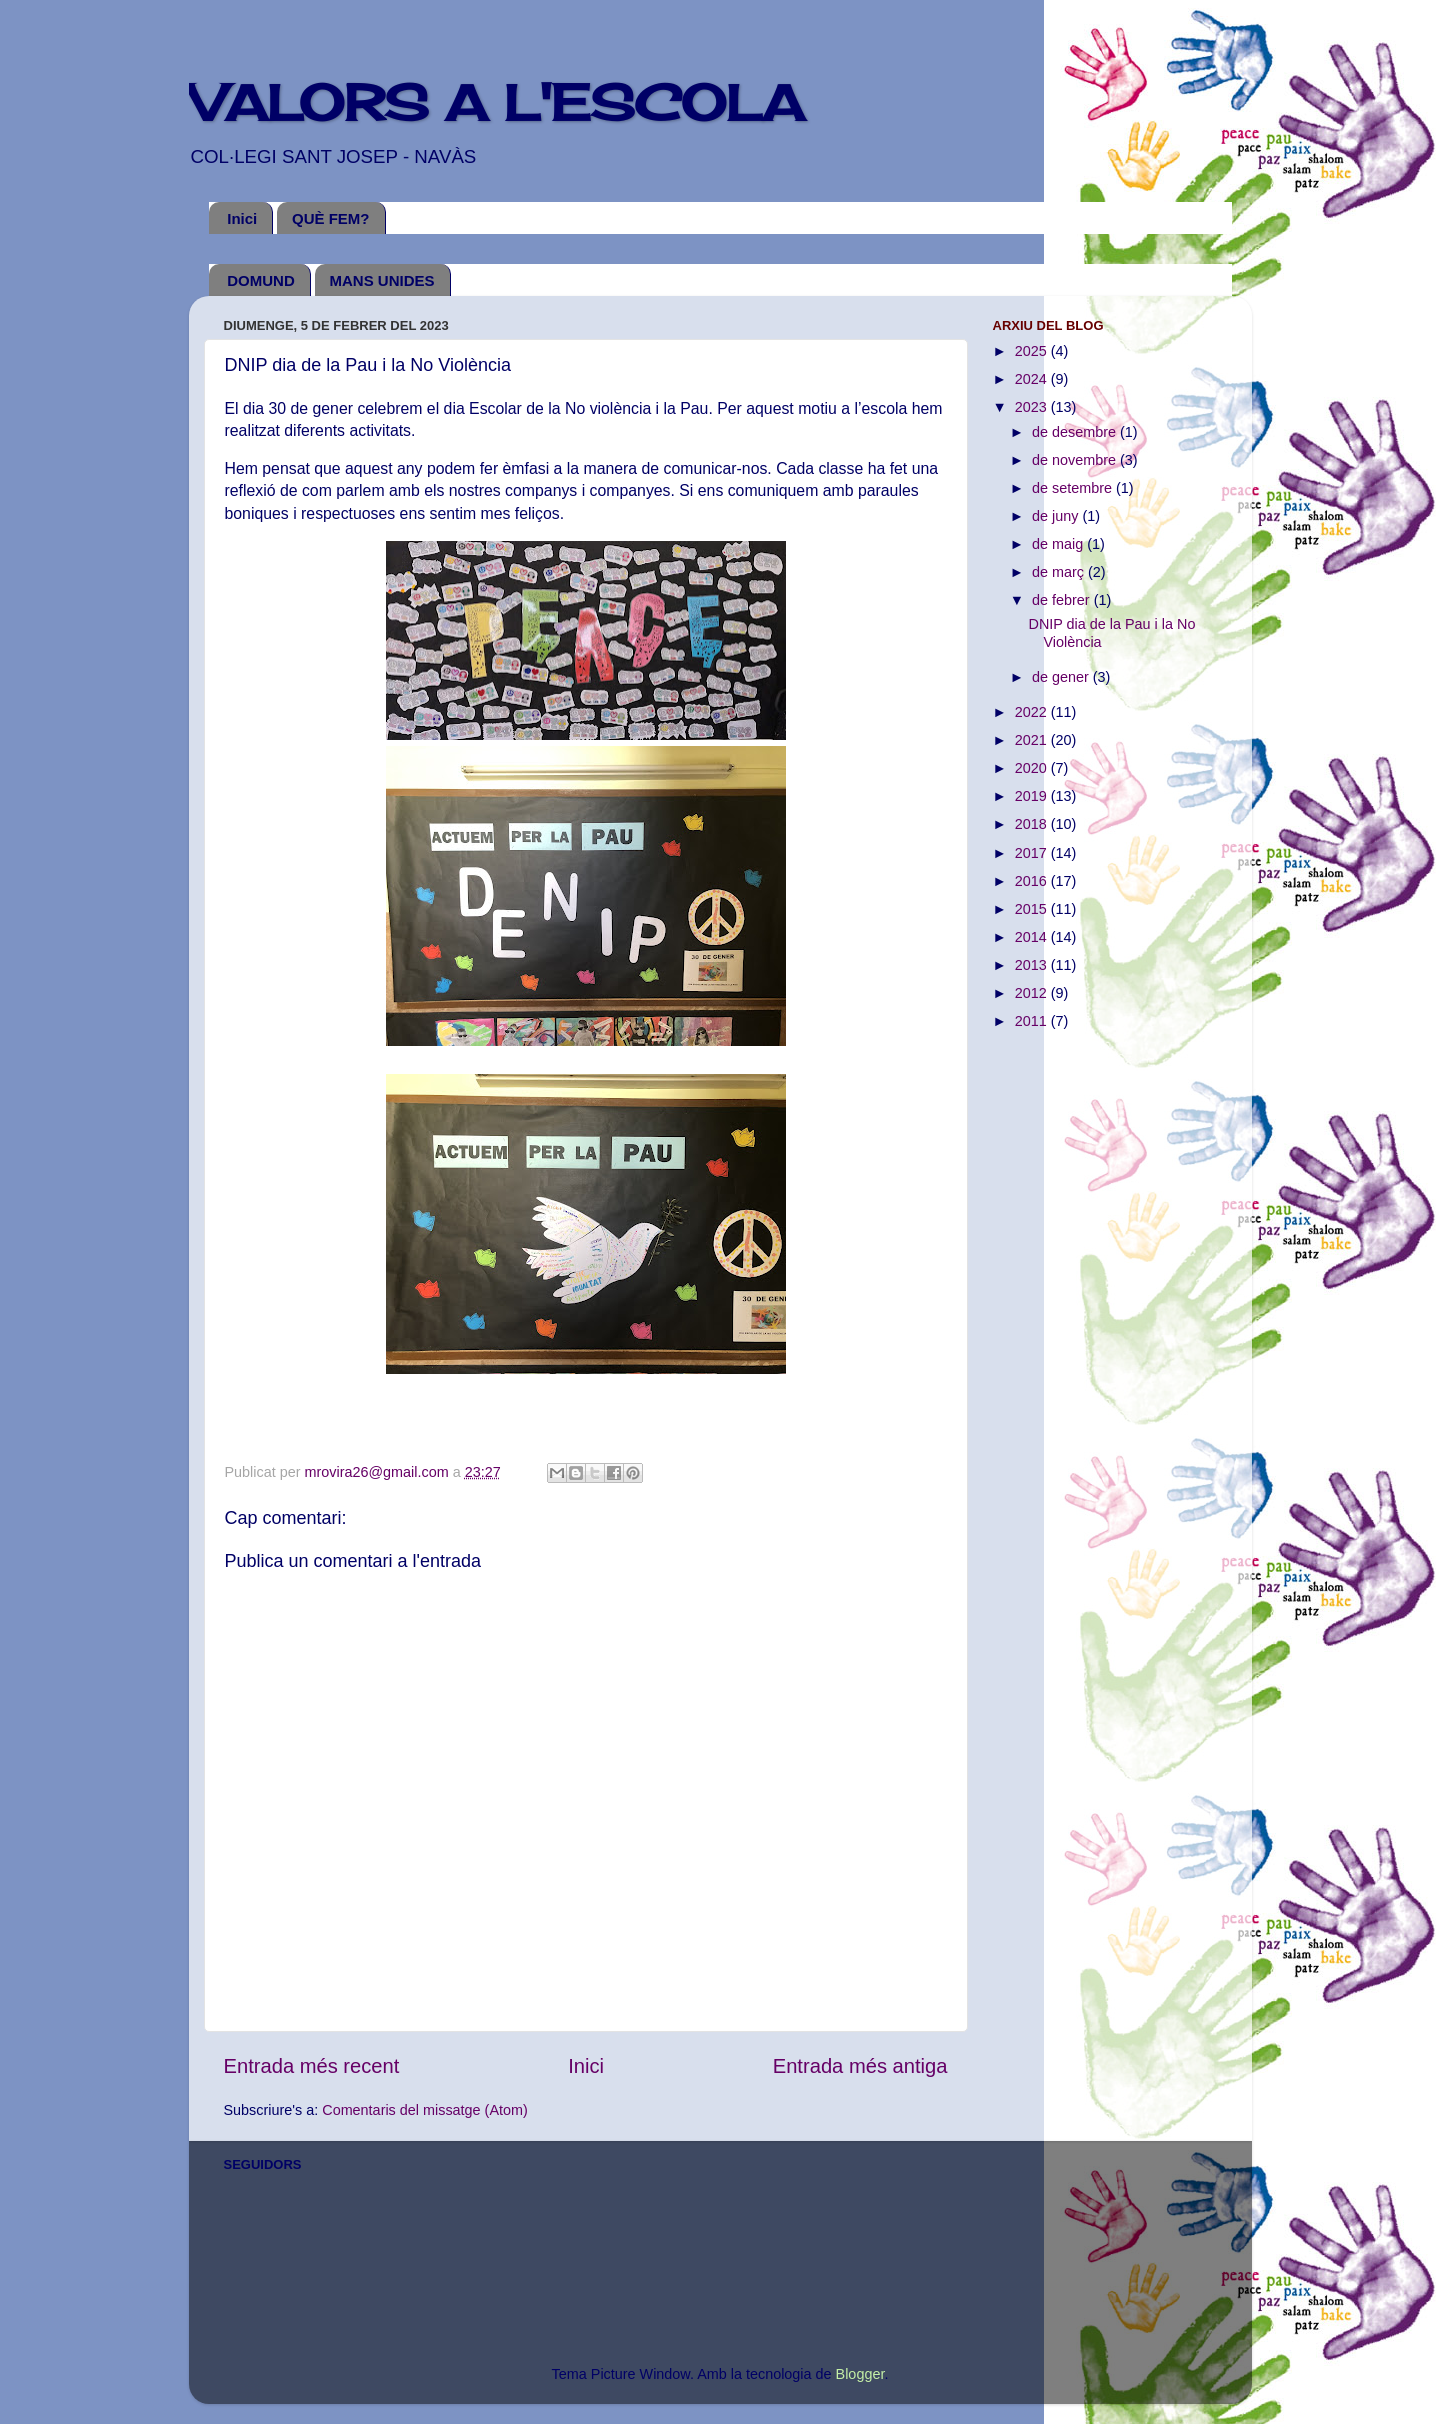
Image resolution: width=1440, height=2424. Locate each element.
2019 (1033, 796)
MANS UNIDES (382, 280)
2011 (1033, 1021)
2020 (1033, 768)
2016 (1033, 881)
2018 (1033, 824)
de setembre (1074, 488)
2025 (1033, 351)
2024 (1033, 379)
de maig (1059, 544)
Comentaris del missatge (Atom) (425, 2110)
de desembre (1076, 432)
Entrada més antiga (860, 2066)
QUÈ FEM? (331, 218)
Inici (242, 218)
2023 (1033, 407)
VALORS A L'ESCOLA (496, 102)
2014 (1033, 937)
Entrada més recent (312, 2066)
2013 (1033, 965)
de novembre (1076, 460)
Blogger (860, 2374)
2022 (1033, 712)
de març (1060, 572)
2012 (1033, 993)
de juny (1057, 516)
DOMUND (261, 280)
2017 (1033, 853)
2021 (1033, 740)
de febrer (1063, 600)
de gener (1062, 677)
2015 (1033, 909)
